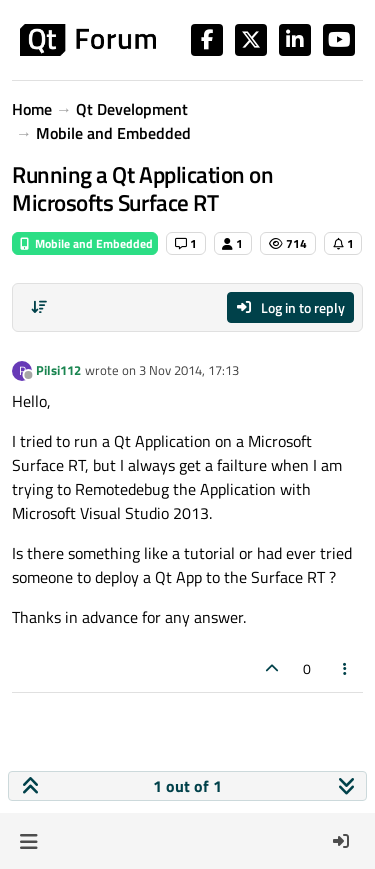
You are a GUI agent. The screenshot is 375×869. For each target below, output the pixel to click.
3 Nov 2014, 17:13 (189, 370)
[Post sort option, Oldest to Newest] (39, 307)
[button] (28, 841)
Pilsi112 (58, 370)
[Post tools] (346, 668)
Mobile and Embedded (85, 243)
